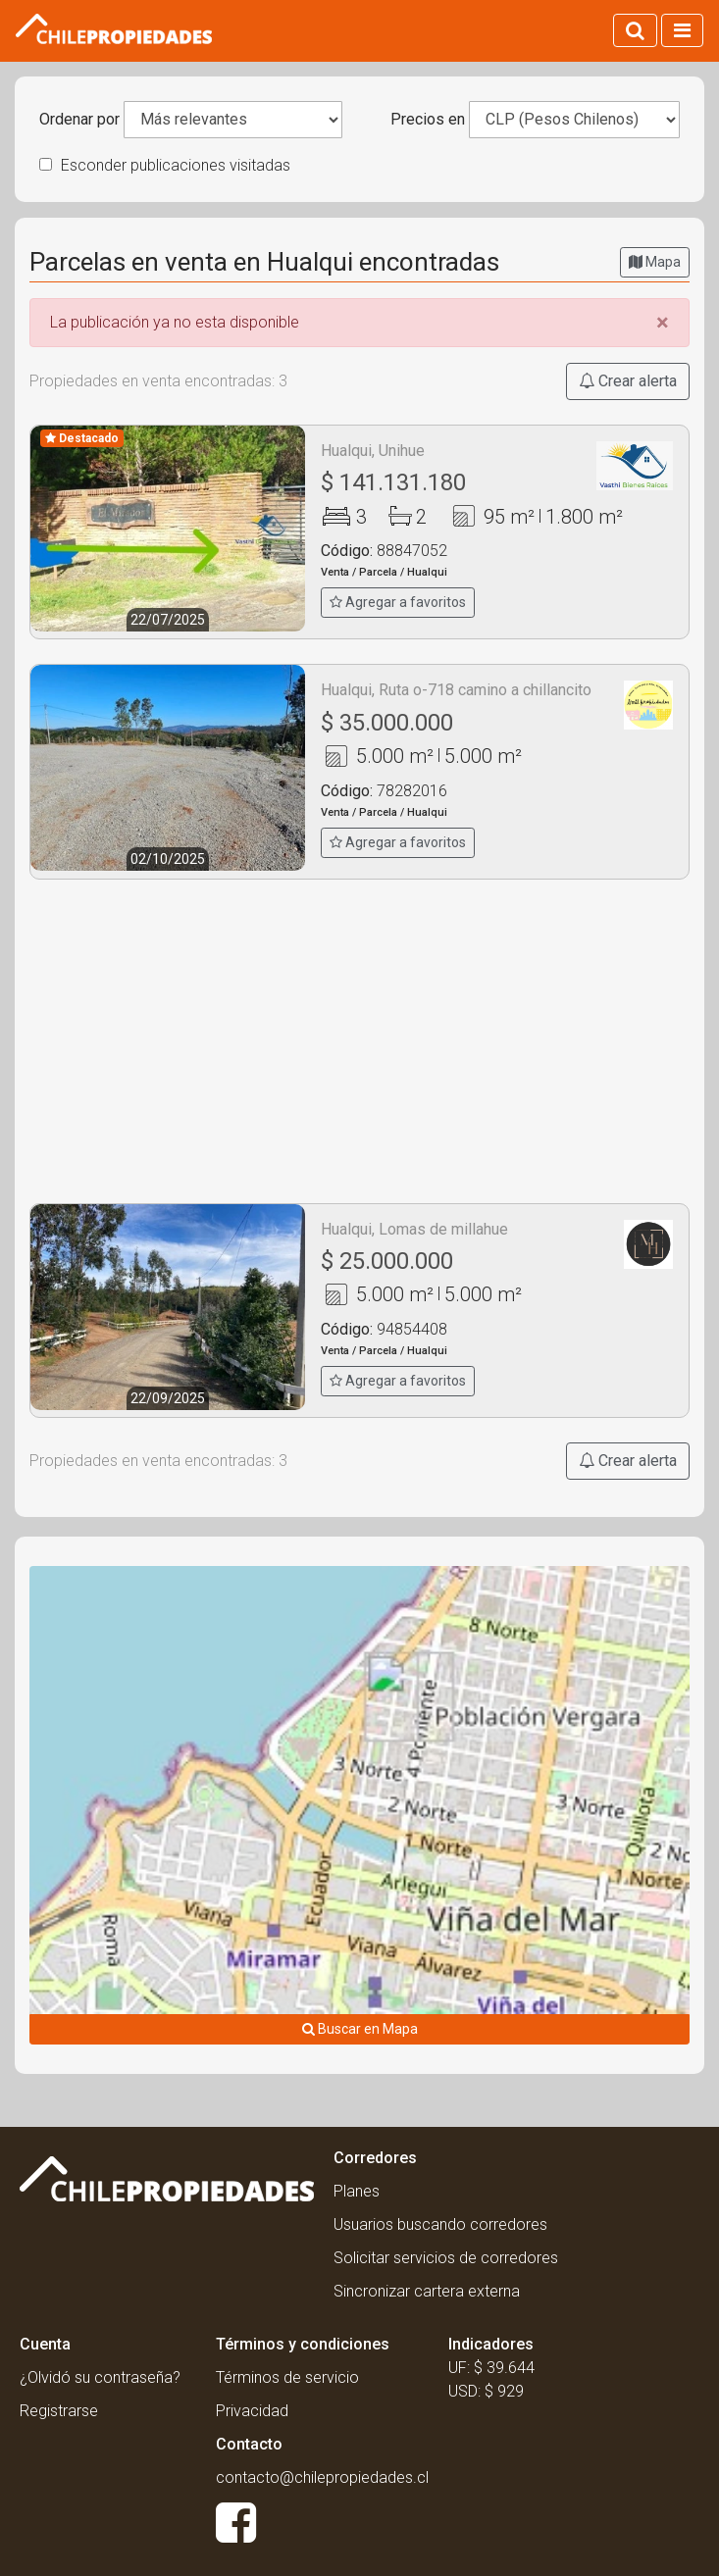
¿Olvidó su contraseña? (100, 2377)
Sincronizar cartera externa (427, 2291)
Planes (357, 2191)
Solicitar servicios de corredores (446, 2257)
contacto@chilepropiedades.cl (322, 2477)
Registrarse (59, 2410)
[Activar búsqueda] (635, 30)
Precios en (427, 119)
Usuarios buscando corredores (440, 2224)
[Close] (663, 322)
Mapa (655, 262)
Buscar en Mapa (360, 2029)
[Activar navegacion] (682, 30)
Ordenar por (79, 119)
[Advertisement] (359, 1041)
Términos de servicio (287, 2377)
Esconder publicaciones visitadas (164, 165)
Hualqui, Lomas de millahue (414, 1229)
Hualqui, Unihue (373, 450)
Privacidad (252, 2410)
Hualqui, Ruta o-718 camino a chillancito (456, 690)
